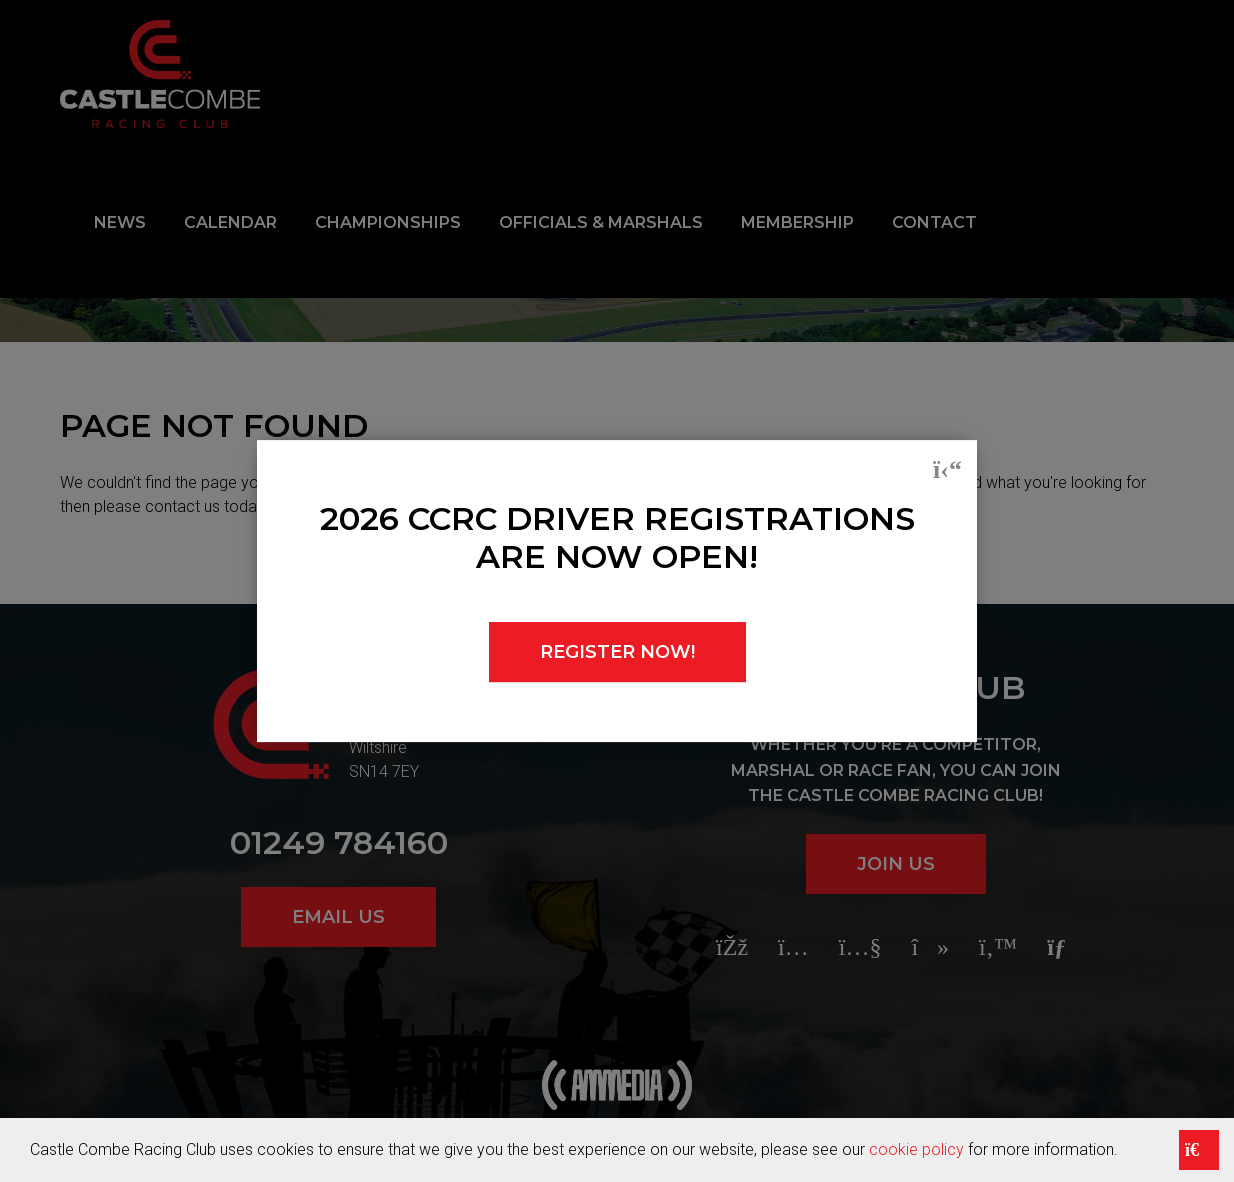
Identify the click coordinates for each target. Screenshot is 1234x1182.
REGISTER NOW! (617, 652)
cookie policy (916, 1149)
